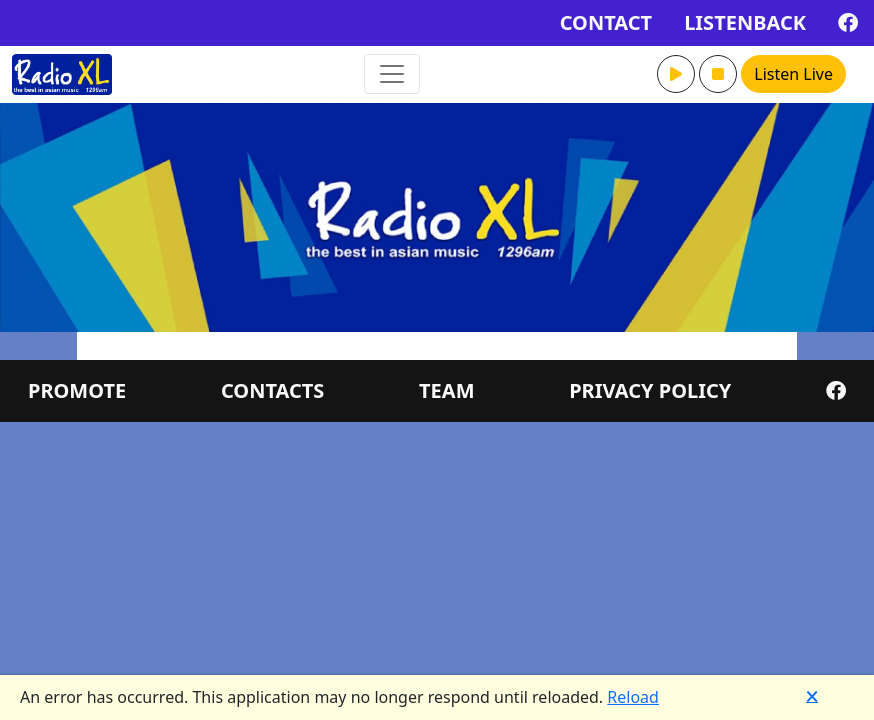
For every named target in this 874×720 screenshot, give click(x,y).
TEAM (446, 390)
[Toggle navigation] (392, 74)
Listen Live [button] (793, 74)
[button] (676, 74)
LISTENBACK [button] (745, 22)
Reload (633, 697)
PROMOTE (77, 390)
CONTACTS (273, 390)
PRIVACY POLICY (650, 390)
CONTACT (606, 22)
